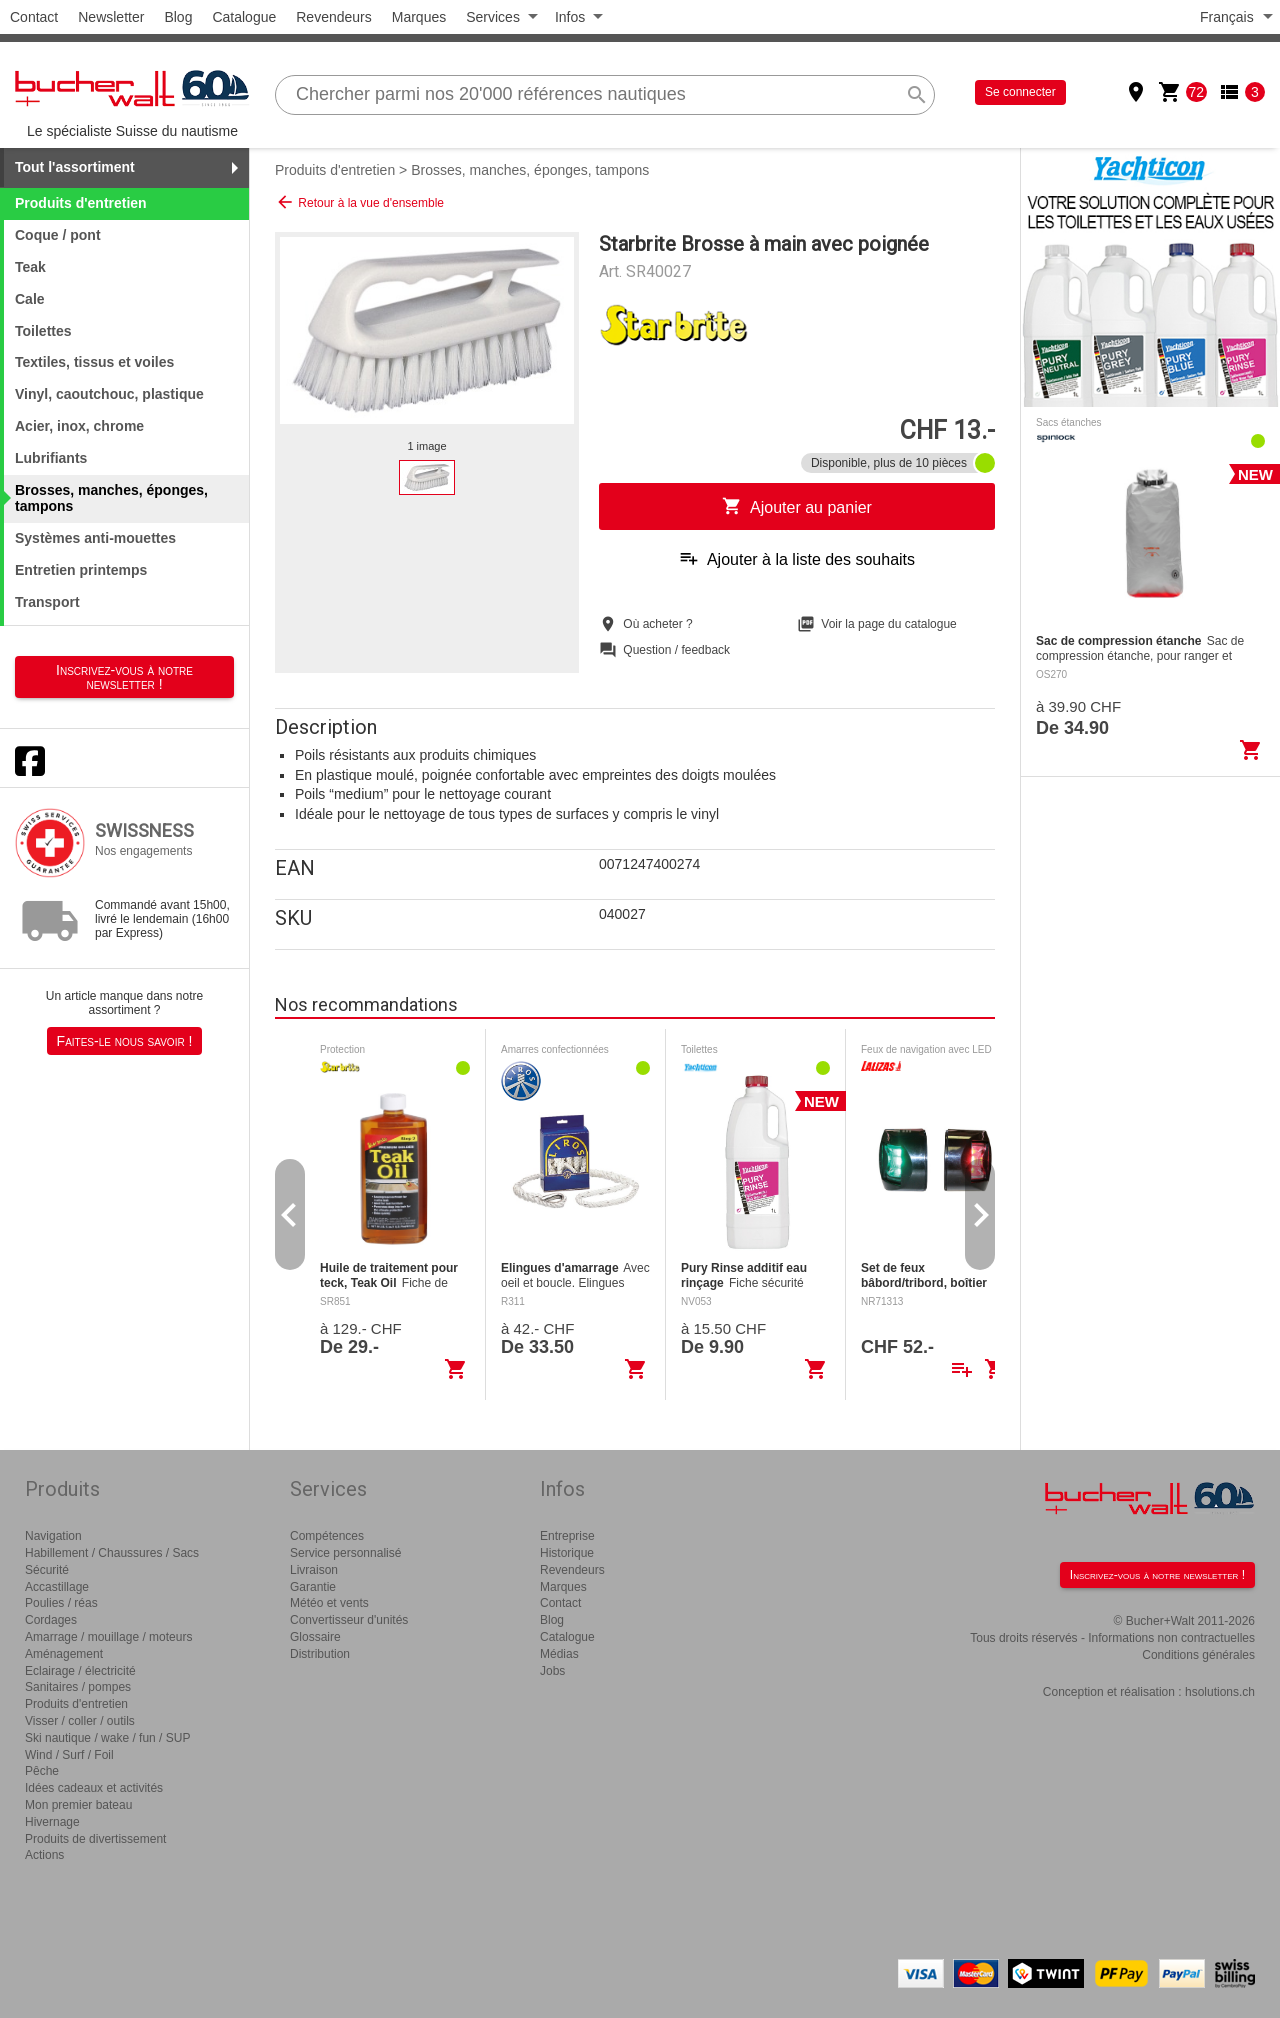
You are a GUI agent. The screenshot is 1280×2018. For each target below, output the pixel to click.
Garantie (313, 1587)
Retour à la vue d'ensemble (359, 202)
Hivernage (52, 1822)
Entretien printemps (81, 570)
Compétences (327, 1536)
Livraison (314, 1570)
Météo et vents (329, 1603)
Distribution (320, 1654)
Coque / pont (58, 235)
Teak (30, 267)
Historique (567, 1553)
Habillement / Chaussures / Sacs (112, 1553)
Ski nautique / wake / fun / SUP (107, 1738)
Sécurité (47, 1570)
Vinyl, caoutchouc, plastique (109, 394)
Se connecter (1020, 92)
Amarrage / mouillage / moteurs (108, 1637)
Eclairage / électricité (80, 1671)
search (917, 95)
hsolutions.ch (1220, 1692)
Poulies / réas (61, 1603)
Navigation (53, 1536)
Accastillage (57, 1587)
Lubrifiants (51, 458)
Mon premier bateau (78, 1805)
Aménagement (64, 1654)
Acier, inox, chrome (79, 426)
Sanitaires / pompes (78, 1687)
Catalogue (244, 17)
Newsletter (111, 17)
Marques (419, 17)
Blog (178, 17)
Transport (47, 602)
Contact (34, 17)
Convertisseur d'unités (349, 1620)
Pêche (42, 1771)
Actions (44, 1855)
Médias (559, 1654)
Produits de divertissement (95, 1839)
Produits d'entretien (335, 170)
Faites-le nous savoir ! (125, 1041)
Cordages (51, 1620)
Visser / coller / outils (80, 1721)
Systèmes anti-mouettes (95, 538)
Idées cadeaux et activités (94, 1788)
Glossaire (315, 1637)
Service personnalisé (345, 1553)
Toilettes (43, 331)
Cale (30, 299)
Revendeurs (334, 17)
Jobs (552, 1671)
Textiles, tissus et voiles (94, 362)
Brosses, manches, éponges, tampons (530, 170)
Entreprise (567, 1536)
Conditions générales (1198, 1655)
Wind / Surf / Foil (69, 1755)
